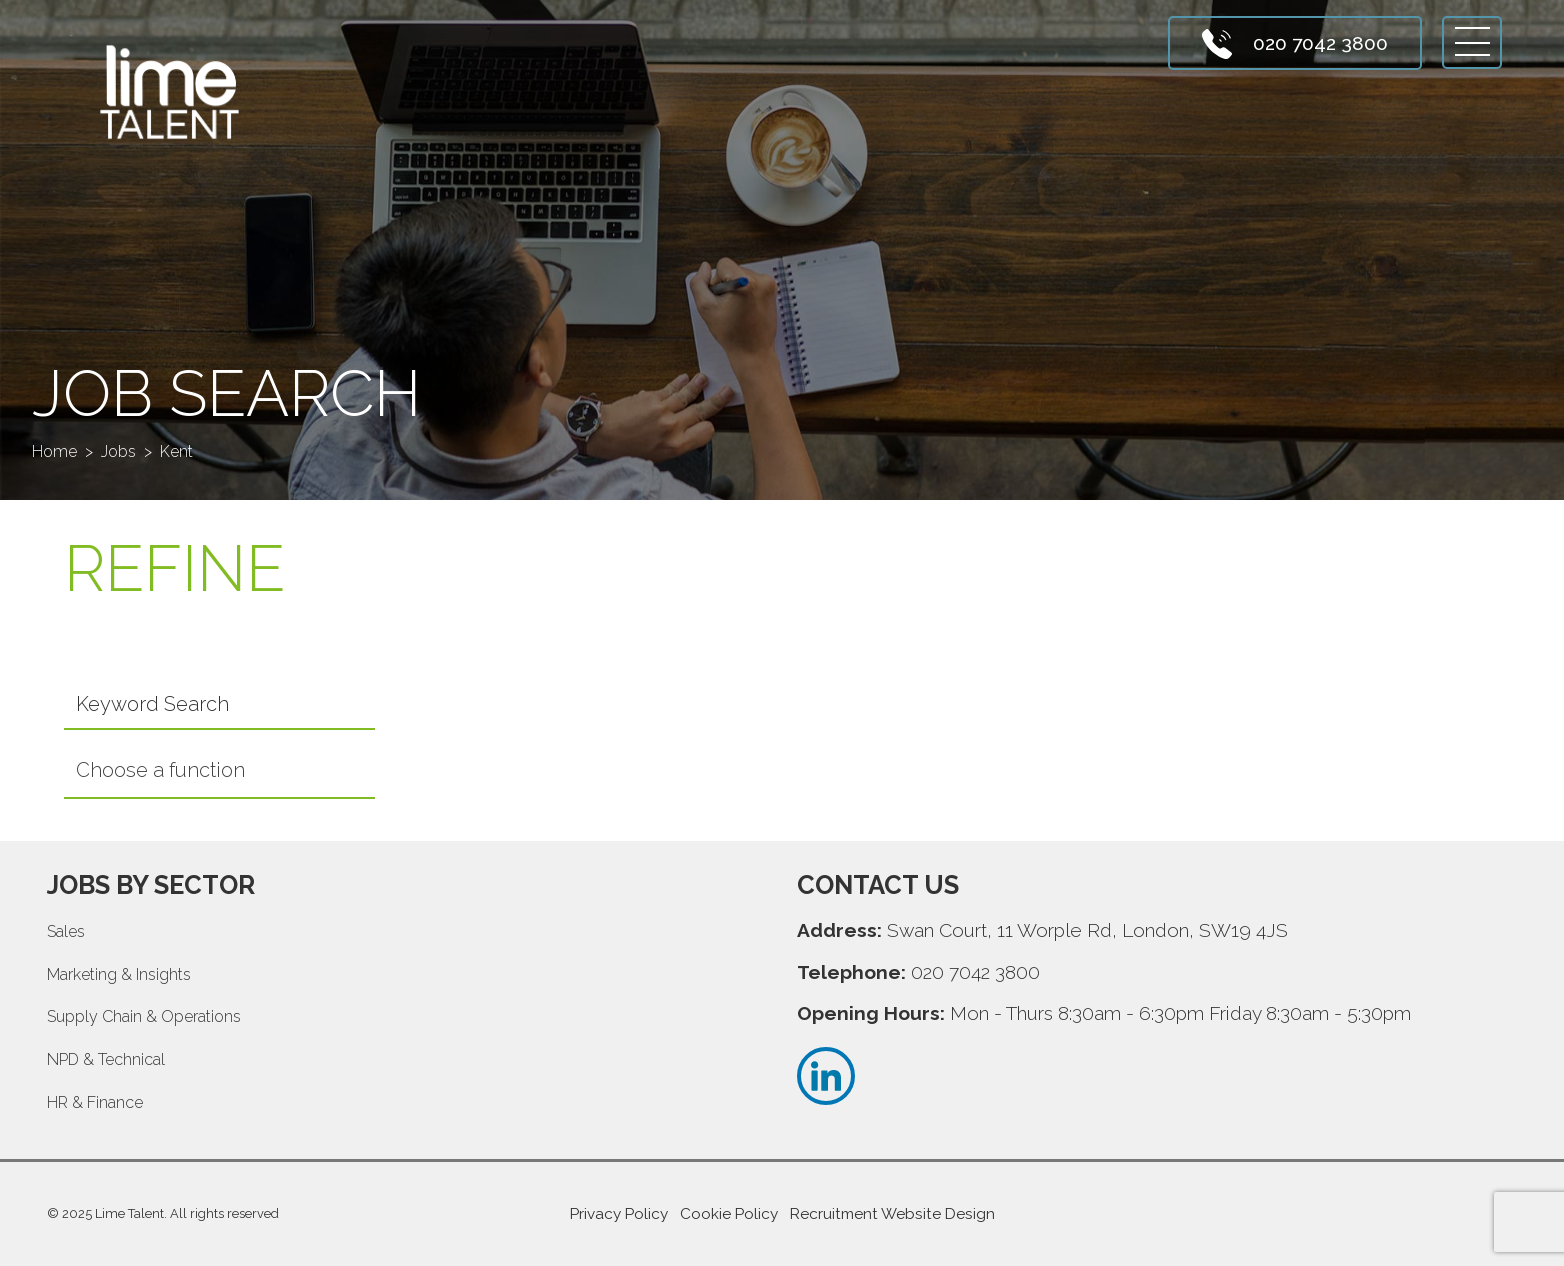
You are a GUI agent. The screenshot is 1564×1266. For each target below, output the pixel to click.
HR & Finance (95, 1102)
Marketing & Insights (119, 974)
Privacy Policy (619, 1214)
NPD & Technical (106, 1059)
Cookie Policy (729, 1214)
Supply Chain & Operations (144, 1016)
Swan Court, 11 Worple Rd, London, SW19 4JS (1087, 930)
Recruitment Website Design (892, 1214)
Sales (66, 931)
